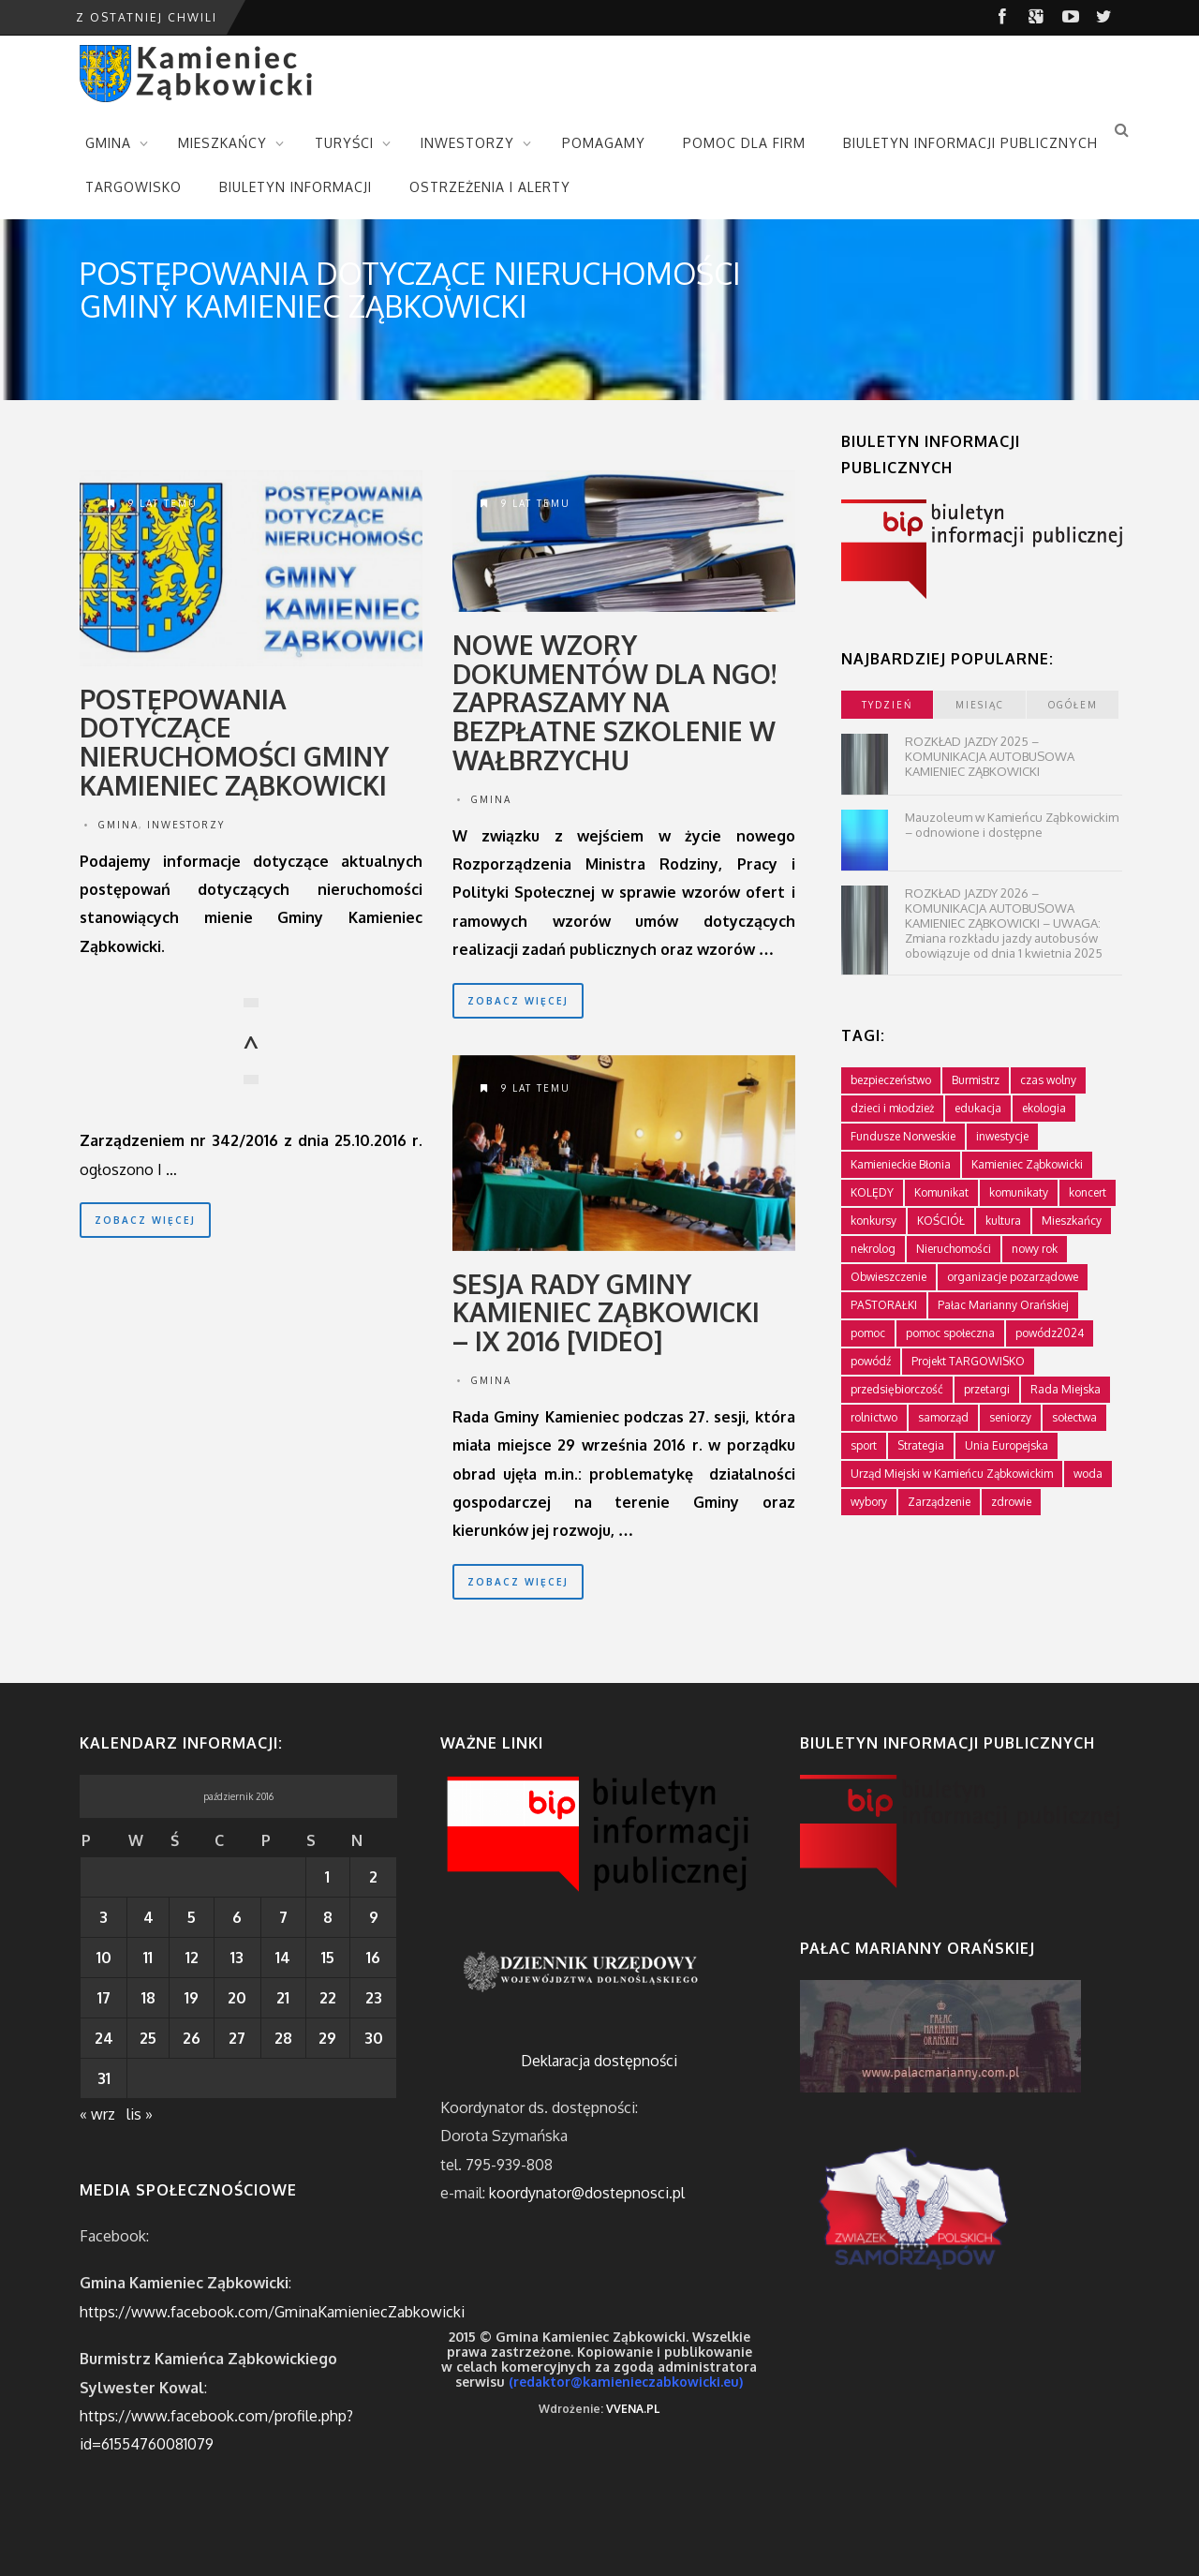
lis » (139, 2114)
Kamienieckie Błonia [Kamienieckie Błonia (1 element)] (901, 1164)
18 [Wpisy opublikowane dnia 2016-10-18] (148, 1997)
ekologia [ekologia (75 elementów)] (1044, 1108)
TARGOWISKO (133, 187)
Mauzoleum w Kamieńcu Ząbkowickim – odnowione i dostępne (1011, 825)
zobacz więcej (145, 1220)
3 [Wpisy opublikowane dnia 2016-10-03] (103, 1917)
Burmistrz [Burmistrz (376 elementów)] (975, 1080)
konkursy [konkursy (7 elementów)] (873, 1221)
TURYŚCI (344, 143)
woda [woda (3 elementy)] (1088, 1474)
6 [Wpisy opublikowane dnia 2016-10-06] (237, 1917)
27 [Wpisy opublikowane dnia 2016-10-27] (237, 2038)
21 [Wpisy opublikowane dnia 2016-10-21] (282, 1997)
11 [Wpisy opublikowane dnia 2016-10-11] (148, 1957)
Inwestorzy (186, 824)
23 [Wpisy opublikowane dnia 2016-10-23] (373, 1997)
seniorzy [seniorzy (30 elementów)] (1010, 1417)
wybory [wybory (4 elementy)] (869, 1502)
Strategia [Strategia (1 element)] (920, 1445)
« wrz (97, 2114)
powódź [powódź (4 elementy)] (871, 1361)
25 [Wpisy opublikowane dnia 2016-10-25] (148, 2038)
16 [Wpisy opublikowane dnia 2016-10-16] (373, 1957)
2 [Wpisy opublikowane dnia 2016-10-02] (373, 1877)
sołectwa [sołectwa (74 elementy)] (1074, 1417)
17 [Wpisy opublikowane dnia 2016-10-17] (104, 1997)
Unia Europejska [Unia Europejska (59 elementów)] (1006, 1445)
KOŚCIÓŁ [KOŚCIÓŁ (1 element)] (941, 1221)
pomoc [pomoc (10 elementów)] (868, 1333)
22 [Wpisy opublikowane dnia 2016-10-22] (327, 1997)
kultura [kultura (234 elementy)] (1003, 1221)
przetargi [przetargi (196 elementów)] (987, 1389)
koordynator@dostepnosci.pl (587, 2192)
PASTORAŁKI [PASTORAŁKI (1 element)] (884, 1305)
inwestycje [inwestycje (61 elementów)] (1002, 1136)
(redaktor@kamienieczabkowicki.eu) (626, 2382)
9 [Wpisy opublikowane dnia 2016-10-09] (373, 1917)
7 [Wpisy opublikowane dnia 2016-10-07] (283, 1917)
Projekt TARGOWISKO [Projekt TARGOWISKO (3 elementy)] (968, 1361)
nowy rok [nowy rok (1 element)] (1035, 1249)
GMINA (108, 143)
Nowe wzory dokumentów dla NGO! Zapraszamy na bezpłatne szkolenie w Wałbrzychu (614, 702)
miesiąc (979, 704)
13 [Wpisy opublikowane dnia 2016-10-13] (237, 1957)
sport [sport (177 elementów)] (864, 1445)
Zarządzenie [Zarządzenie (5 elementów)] (939, 1502)
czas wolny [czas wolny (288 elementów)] (1048, 1080)
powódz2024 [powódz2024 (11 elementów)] (1049, 1333)
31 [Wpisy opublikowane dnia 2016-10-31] (104, 2078)
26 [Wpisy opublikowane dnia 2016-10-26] (191, 2038)
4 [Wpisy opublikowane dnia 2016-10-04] (148, 1917)
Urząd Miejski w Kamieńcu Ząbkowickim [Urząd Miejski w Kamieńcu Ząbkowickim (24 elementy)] (952, 1474)
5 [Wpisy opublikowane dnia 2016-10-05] (191, 1917)
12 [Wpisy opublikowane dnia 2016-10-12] (192, 1957)
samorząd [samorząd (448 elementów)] (943, 1417)
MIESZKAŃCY (222, 143)
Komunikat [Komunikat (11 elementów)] (941, 1192)
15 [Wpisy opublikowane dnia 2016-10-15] (327, 1957)
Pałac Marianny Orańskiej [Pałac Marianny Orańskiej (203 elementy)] (1003, 1305)
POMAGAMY (603, 143)
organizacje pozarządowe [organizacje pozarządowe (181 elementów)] (1012, 1277)
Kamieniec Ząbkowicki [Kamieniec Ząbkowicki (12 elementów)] (1027, 1164)
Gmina (118, 824)
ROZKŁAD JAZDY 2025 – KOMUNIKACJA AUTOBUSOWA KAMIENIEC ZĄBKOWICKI (989, 756)
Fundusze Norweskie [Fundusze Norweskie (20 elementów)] (903, 1136)
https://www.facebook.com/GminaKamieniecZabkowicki (272, 2311)
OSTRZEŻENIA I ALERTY (489, 187)
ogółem (1073, 704)
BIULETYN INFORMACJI (295, 187)
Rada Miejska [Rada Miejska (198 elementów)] (1065, 1389)
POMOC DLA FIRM (744, 143)
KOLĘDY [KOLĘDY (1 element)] (872, 1192)
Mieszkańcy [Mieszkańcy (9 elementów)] (1072, 1221)
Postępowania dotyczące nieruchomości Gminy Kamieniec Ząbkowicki (234, 742)
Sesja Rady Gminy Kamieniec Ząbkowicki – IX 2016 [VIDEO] (606, 1313)
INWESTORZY (467, 143)
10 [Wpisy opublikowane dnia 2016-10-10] (103, 1957)
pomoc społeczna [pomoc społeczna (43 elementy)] (950, 1333)
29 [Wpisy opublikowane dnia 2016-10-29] (327, 2038)
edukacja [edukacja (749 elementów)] (978, 1108)
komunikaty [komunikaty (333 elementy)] (1018, 1192)
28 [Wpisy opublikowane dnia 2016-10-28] (283, 2038)
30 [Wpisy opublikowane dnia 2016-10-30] (373, 2038)
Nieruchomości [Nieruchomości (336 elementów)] (953, 1249)
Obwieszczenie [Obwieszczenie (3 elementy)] (888, 1277)
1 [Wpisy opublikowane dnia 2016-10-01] (327, 1877)
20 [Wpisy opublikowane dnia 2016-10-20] (237, 1997)
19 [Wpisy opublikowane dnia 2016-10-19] (192, 1997)
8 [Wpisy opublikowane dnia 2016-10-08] (328, 1917)
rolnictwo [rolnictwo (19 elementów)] (874, 1417)
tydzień (887, 704)
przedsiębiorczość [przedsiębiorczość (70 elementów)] (897, 1389)
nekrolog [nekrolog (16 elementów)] (873, 1249)
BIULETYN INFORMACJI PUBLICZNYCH (970, 143)
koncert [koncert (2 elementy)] (1087, 1192)
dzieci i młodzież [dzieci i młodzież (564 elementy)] (892, 1108)
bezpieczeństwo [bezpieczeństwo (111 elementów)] (891, 1080)
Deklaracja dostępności (599, 2060)
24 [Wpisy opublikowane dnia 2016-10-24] (104, 2038)
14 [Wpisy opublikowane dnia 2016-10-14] (282, 1957)
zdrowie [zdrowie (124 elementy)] (1011, 1502)
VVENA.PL (632, 2409)
